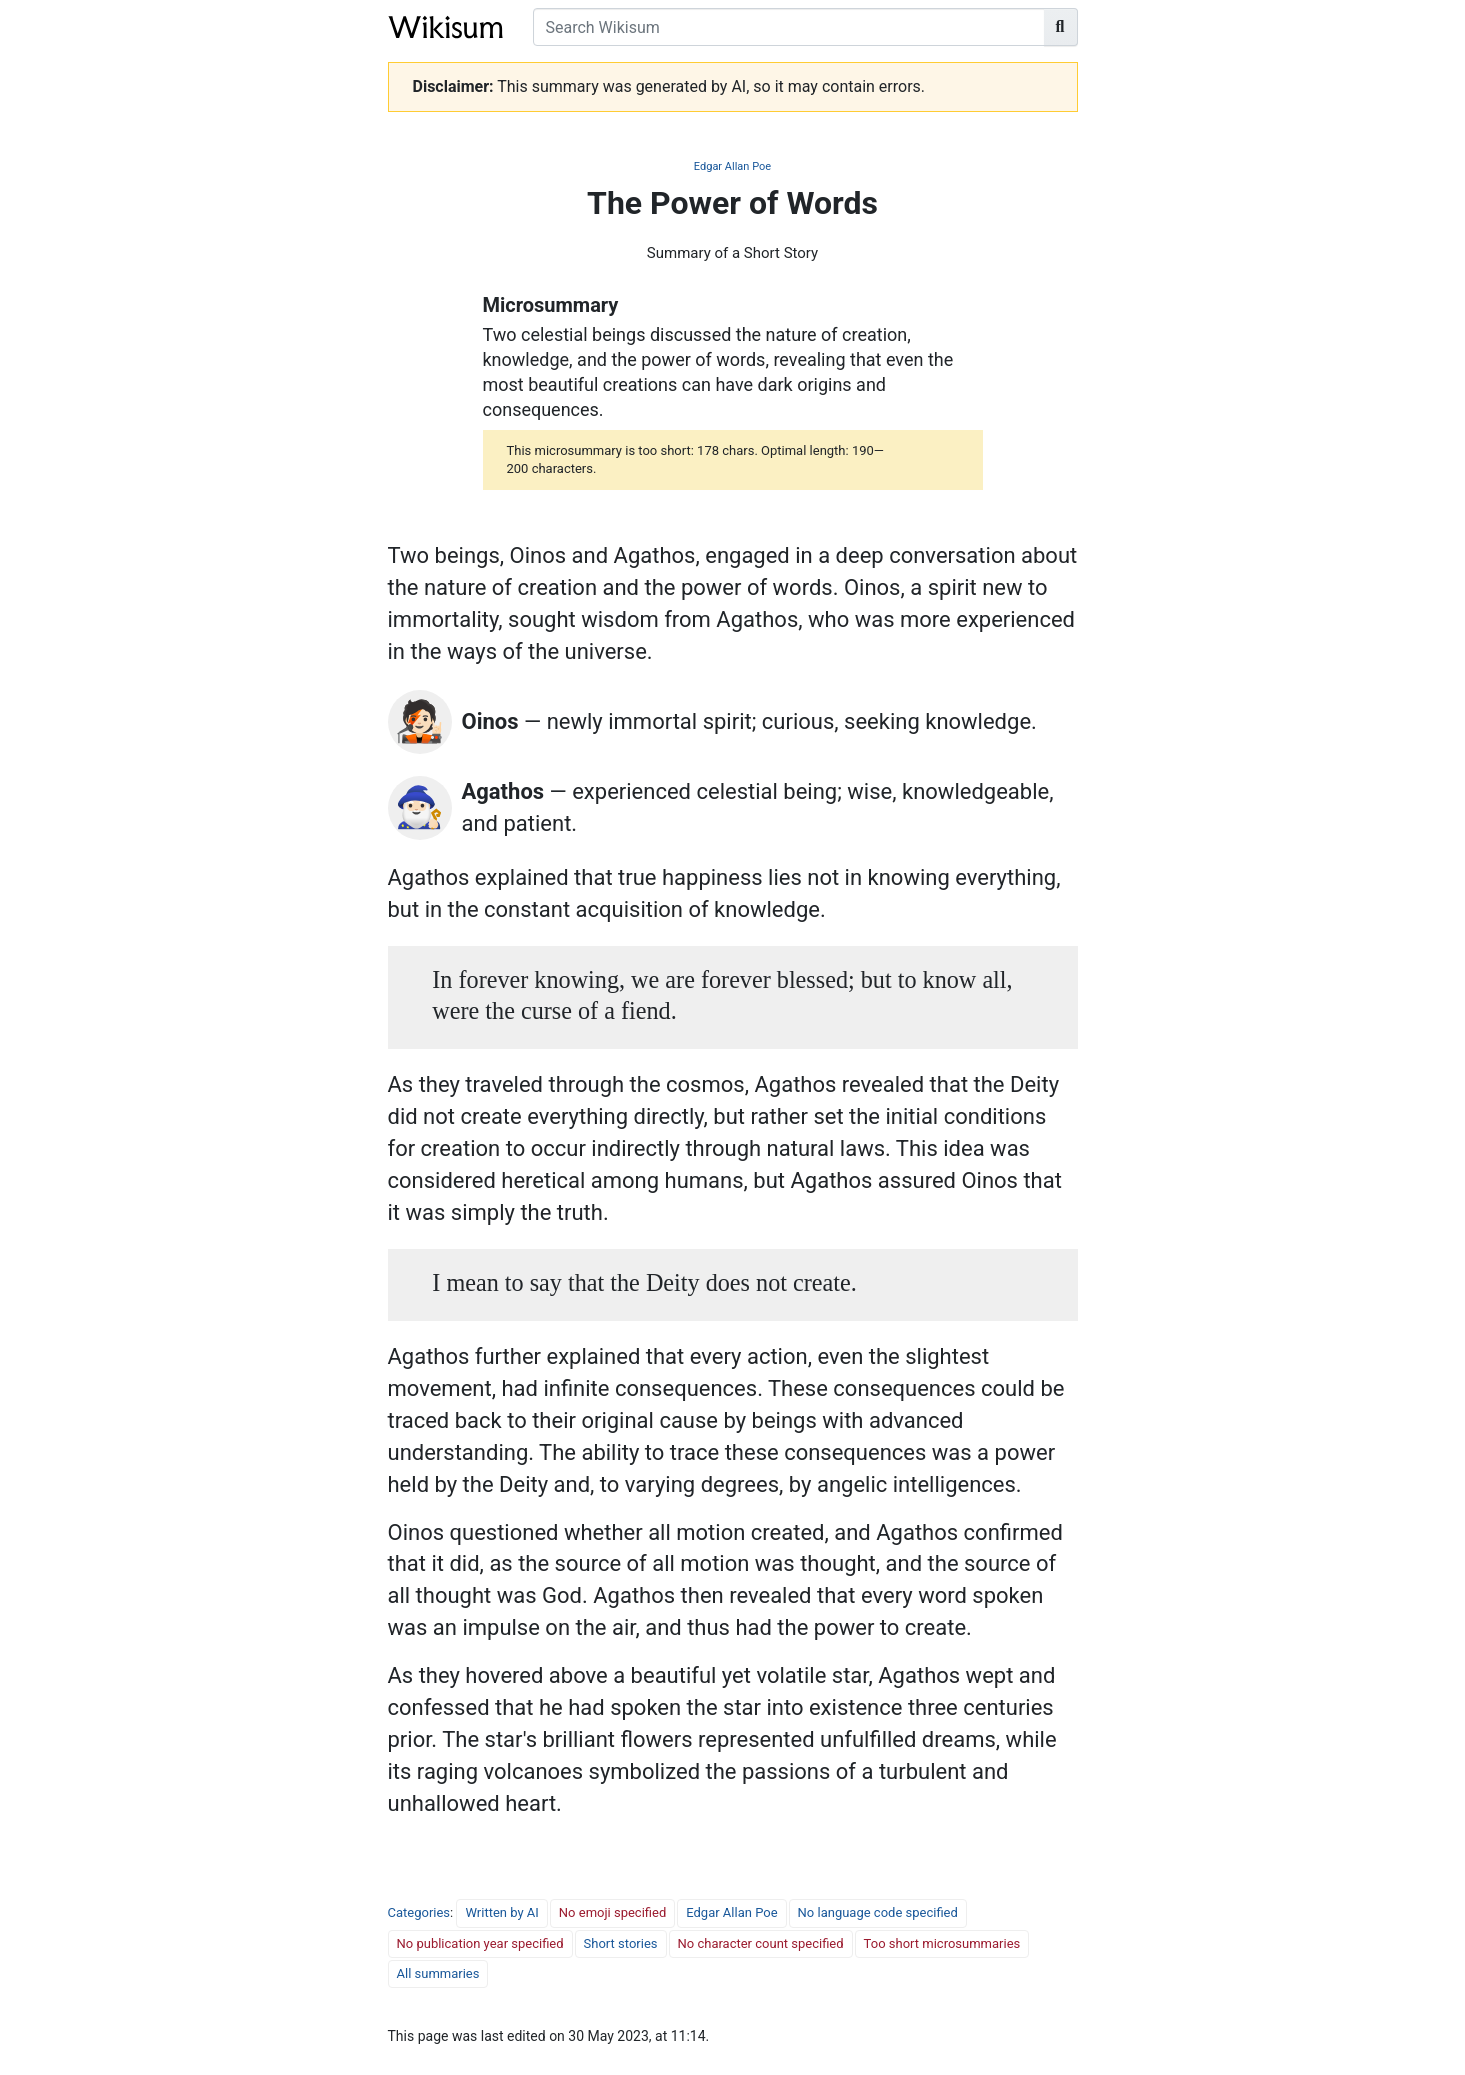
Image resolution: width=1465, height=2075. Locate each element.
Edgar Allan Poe (732, 166)
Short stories (621, 1943)
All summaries (438, 1973)
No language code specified (878, 1912)
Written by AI (501, 1912)
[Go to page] (1061, 27)
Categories (419, 1912)
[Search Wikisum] (789, 27)
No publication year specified (480, 1943)
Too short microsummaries (942, 1943)
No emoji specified (612, 1912)
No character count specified (761, 1943)
